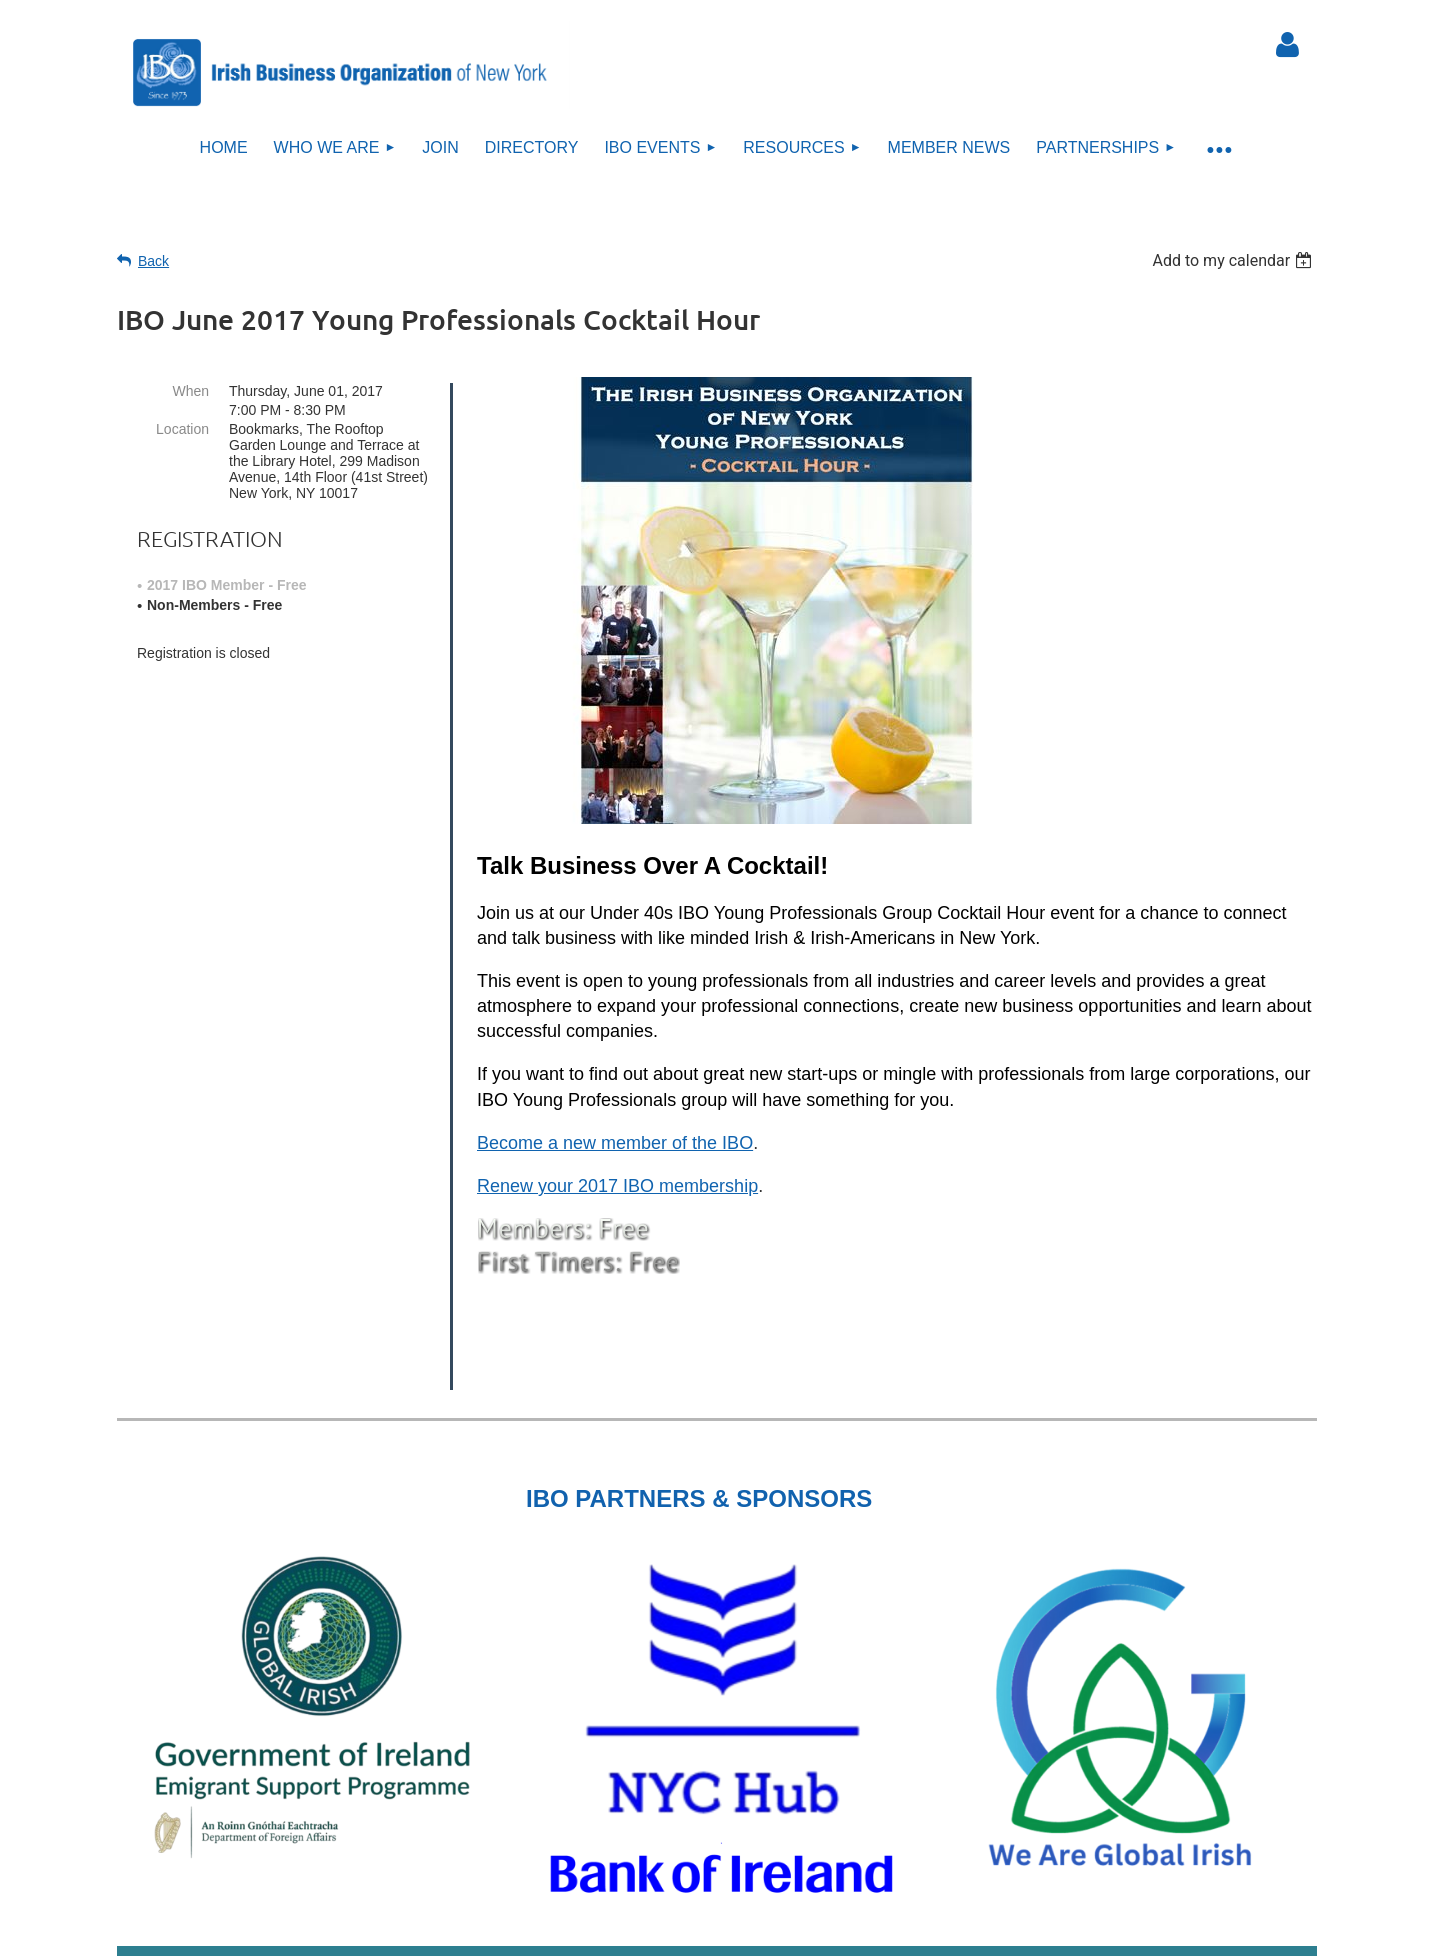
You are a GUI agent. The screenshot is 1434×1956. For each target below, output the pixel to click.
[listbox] (1234, 260)
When (190, 391)
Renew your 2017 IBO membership (617, 1186)
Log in (1287, 45)
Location (182, 429)
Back (153, 261)
